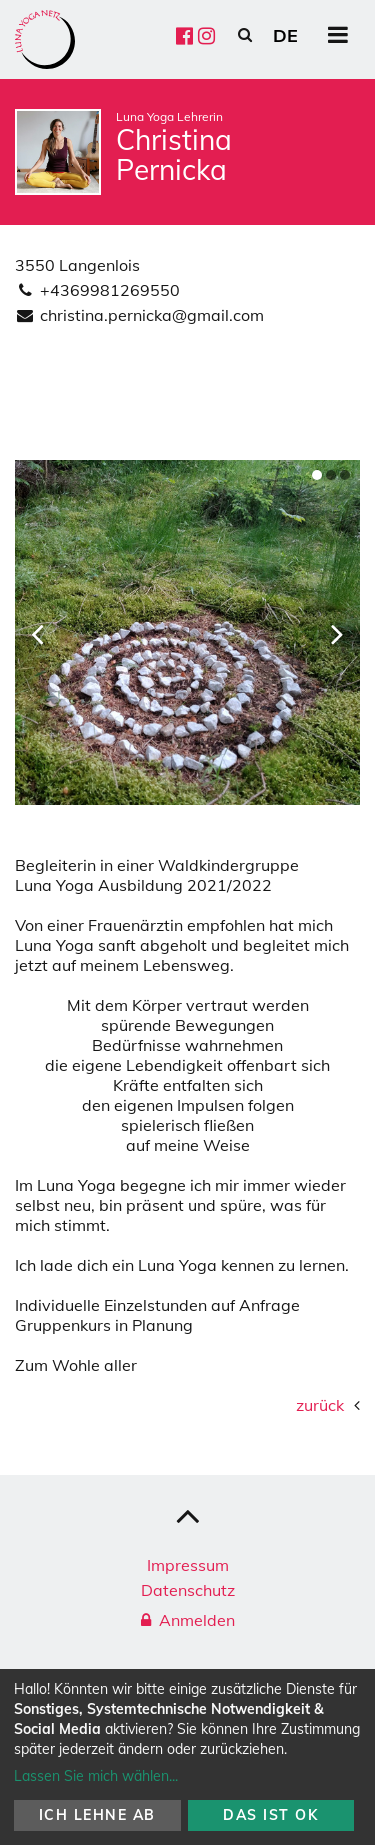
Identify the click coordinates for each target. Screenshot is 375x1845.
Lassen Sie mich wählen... (96, 1776)
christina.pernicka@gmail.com (152, 315)
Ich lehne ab (97, 1815)
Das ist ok (270, 1815)
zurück (320, 1405)
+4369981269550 (110, 290)
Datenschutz (188, 1590)
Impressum (188, 1565)
